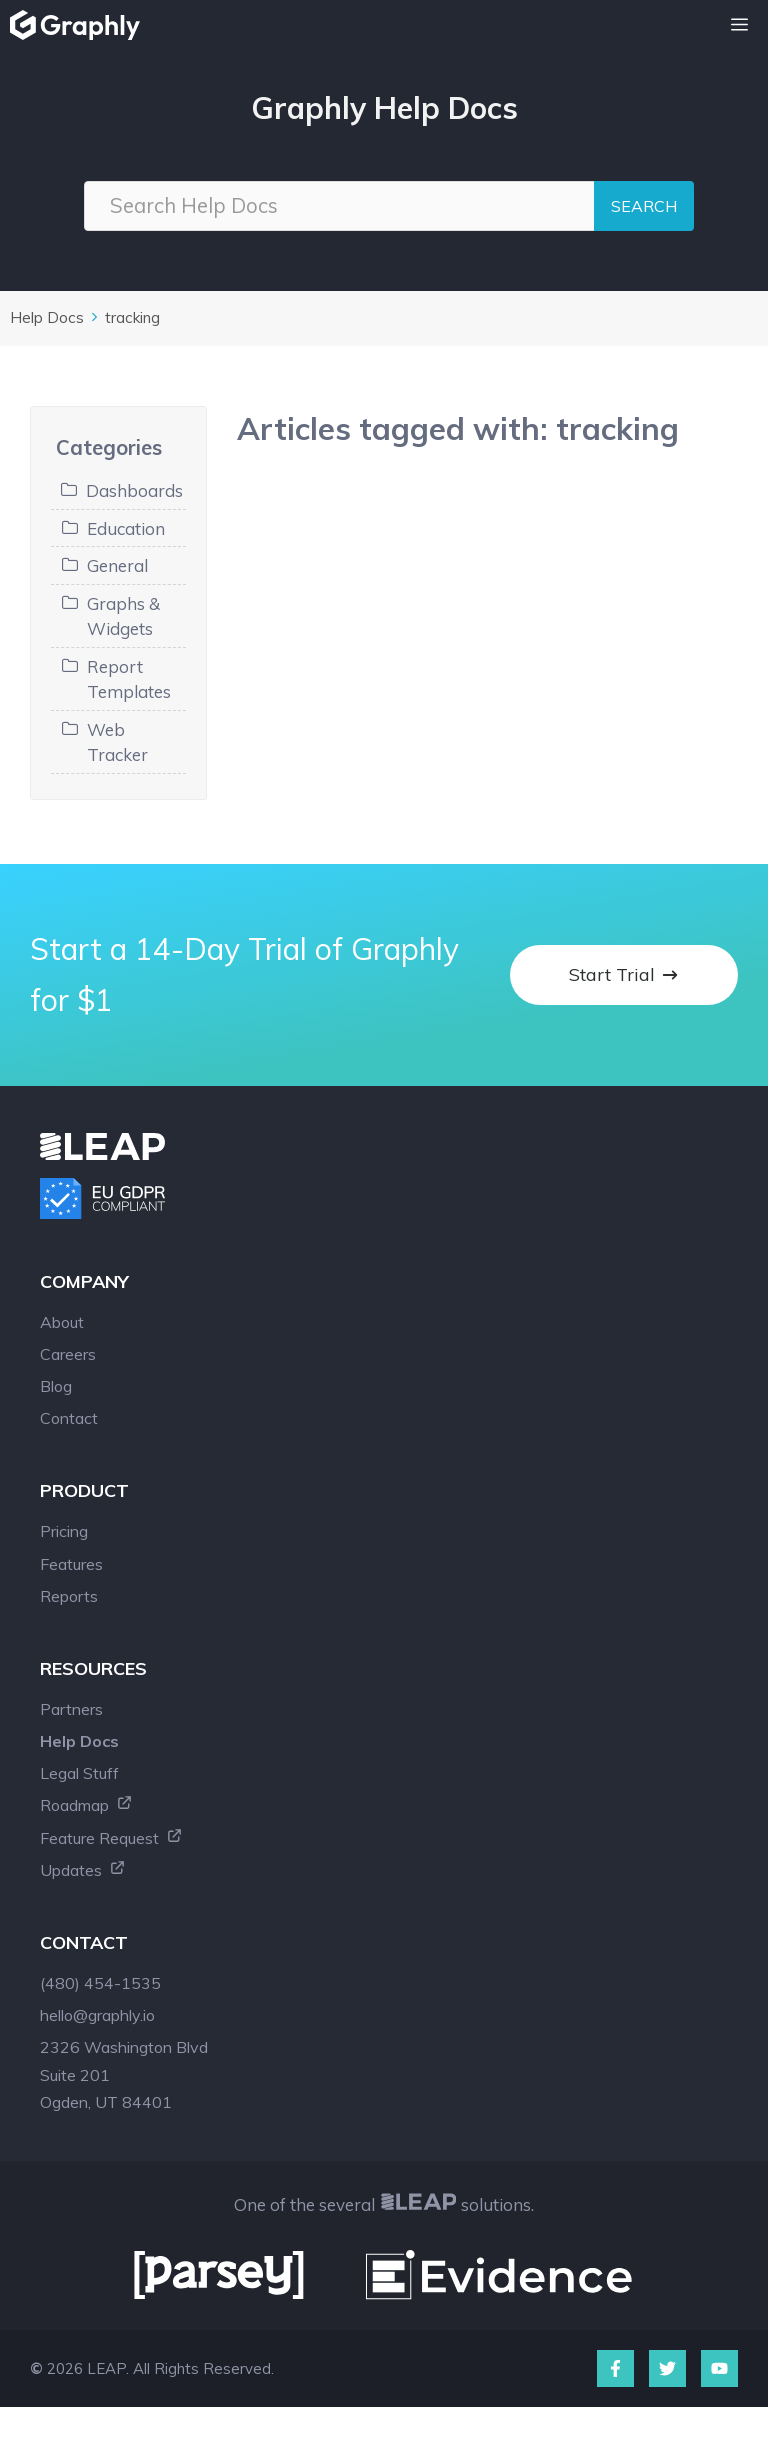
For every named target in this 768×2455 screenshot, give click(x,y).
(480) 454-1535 (100, 1983)
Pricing (64, 1531)
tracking (132, 317)
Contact (69, 1418)
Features (71, 1564)
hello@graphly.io (97, 2015)
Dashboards (134, 490)
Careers (68, 1354)
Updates (83, 1870)
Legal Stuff (79, 1773)
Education (126, 528)
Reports (69, 1596)
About (62, 1322)
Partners (71, 1709)
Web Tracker (117, 742)
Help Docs (47, 317)
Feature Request (111, 1838)
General (117, 565)
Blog (56, 1386)
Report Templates (129, 679)
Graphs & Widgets (123, 616)
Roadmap (86, 1805)
